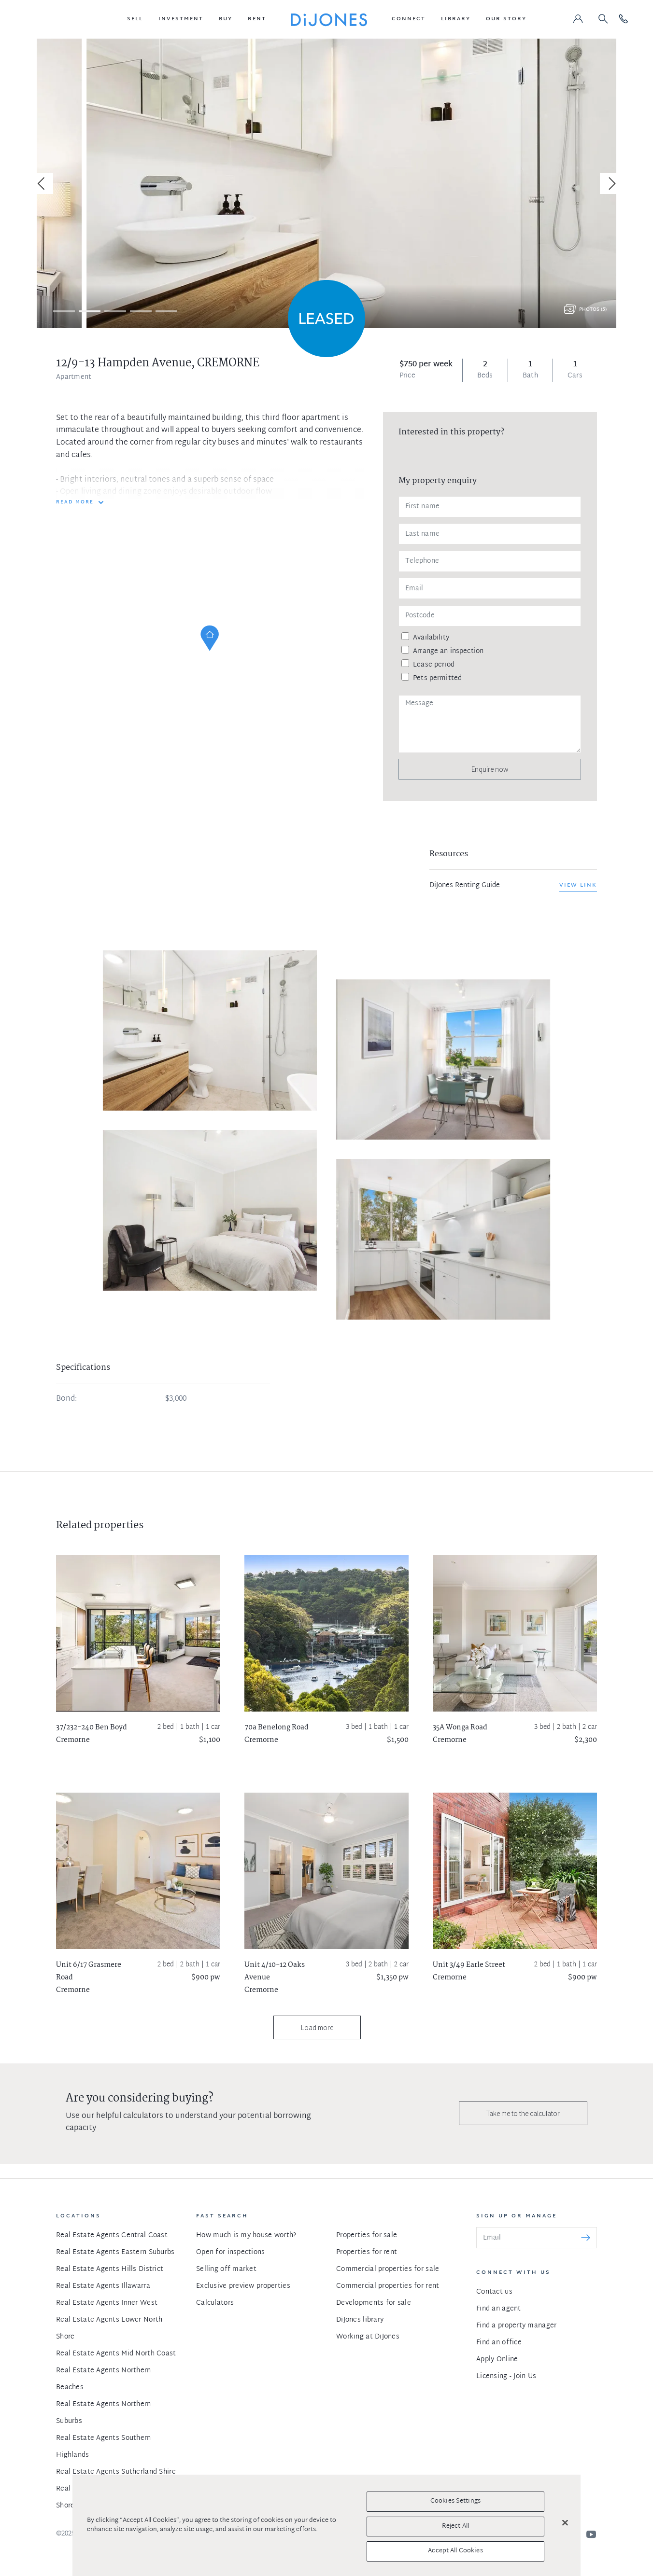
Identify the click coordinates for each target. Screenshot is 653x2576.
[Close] (565, 2523)
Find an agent (498, 2309)
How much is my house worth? (246, 2235)
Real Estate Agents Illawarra (103, 2286)
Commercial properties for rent (387, 2286)
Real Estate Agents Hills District (109, 2269)
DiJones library (359, 2320)
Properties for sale (366, 2235)
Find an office (499, 2343)
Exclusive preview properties (243, 2286)
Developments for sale (373, 2303)
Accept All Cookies (455, 2551)
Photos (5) (593, 309)
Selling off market (226, 2269)
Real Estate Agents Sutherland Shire (116, 2472)
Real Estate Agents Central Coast (112, 2235)
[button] (135, 19)
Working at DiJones (367, 2337)
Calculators (215, 2303)
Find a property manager (516, 2326)
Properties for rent (366, 2252)
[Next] (610, 183)
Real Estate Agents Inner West (106, 2303)
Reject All (455, 2526)
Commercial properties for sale (387, 2269)
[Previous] (42, 183)
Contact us (494, 2292)
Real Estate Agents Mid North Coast (116, 2354)
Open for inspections (230, 2252)
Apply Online (497, 2359)
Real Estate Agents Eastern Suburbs (115, 2252)
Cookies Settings (455, 2501)
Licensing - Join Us (506, 2376)
